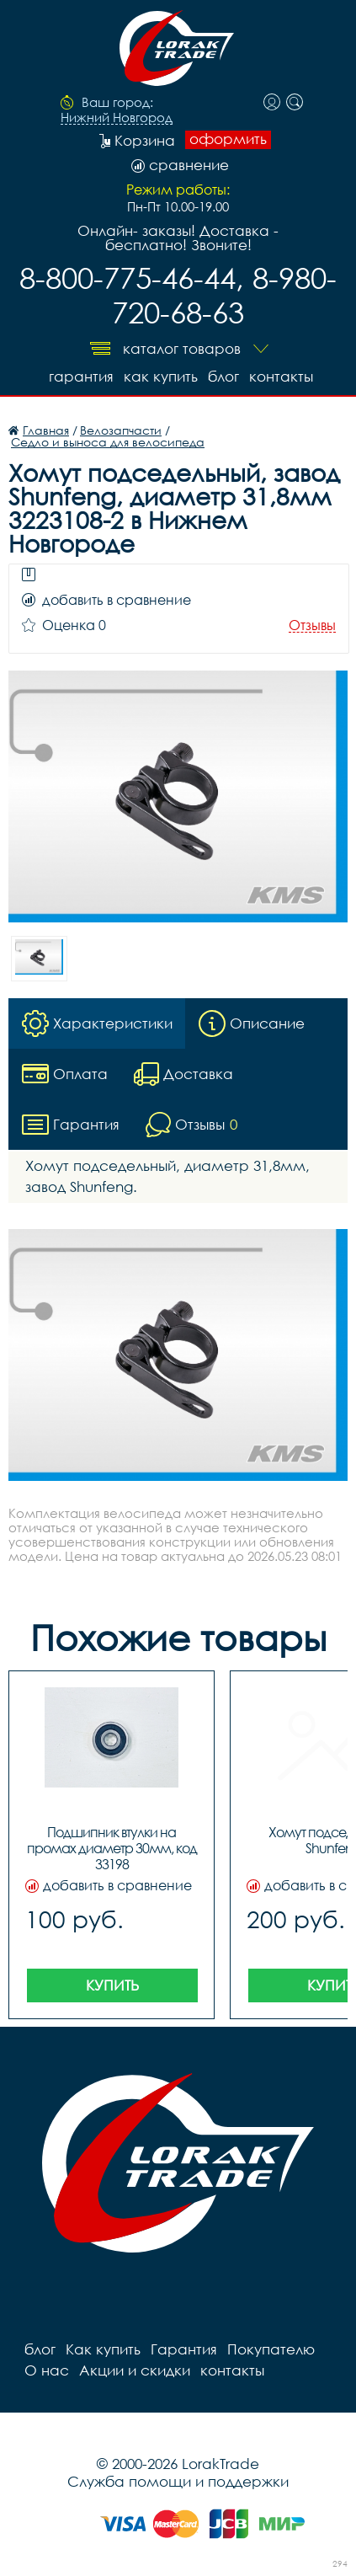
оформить (228, 139)
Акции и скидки (134, 2370)
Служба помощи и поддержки (178, 2481)
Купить (112, 1985)
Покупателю (271, 2349)
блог (223, 376)
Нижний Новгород (117, 118)
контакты (281, 376)
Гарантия (81, 376)
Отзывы (312, 625)
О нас (46, 2370)
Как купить (161, 376)
